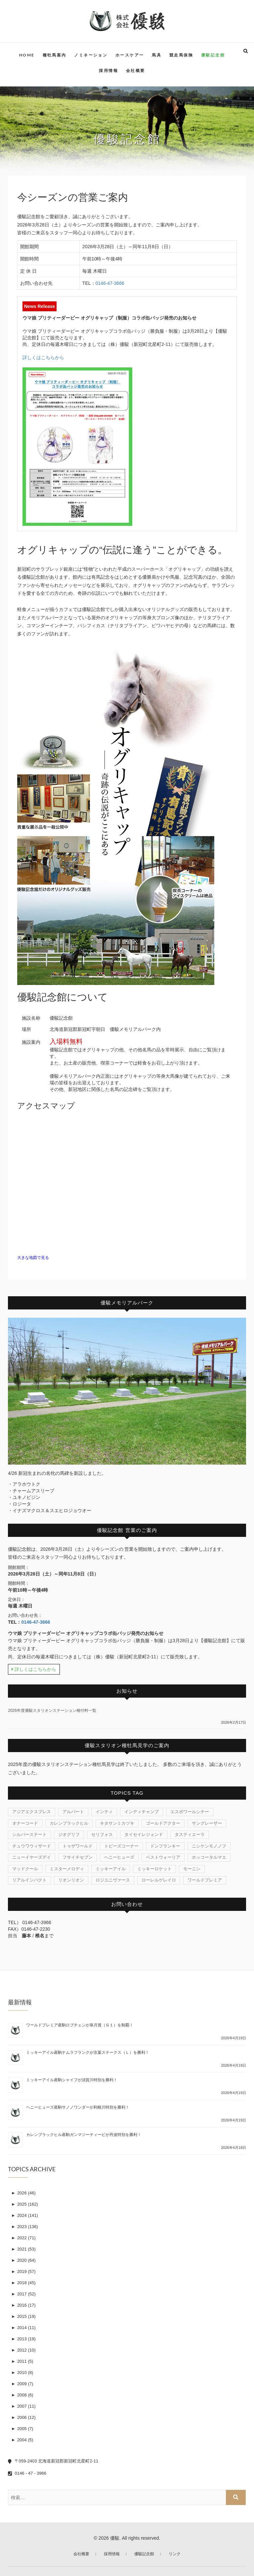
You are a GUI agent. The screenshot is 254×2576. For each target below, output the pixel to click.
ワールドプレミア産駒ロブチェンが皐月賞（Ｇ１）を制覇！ (79, 2025)
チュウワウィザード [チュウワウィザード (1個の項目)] (31, 1846)
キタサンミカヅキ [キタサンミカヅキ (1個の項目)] (117, 1823)
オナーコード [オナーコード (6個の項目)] (25, 1823)
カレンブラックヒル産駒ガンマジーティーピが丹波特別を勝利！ (83, 2134)
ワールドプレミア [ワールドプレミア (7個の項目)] (205, 1880)
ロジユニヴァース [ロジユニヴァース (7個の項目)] (113, 1880)
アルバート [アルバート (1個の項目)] (73, 1811)
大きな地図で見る (33, 1257)
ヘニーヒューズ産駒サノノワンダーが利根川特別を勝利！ (77, 2107)
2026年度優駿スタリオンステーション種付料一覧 (52, 1710)
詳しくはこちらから (43, 357)
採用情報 (108, 70)
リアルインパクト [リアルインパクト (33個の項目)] (29, 1880)
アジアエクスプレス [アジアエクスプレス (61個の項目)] (31, 1811)
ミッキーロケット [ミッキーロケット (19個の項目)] (154, 1868)
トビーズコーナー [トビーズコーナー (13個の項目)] (121, 1846)
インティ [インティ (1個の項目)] (104, 1811)
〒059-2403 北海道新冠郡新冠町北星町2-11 (53, 2460)
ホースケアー (129, 54)
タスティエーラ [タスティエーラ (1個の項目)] (190, 1834)
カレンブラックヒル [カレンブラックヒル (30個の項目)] (69, 1823)
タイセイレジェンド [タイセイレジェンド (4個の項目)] (143, 1834)
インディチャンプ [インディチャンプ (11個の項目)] (141, 1811)
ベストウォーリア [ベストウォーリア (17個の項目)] (163, 1857)
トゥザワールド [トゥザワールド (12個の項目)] (78, 1846)
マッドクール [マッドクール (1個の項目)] (25, 1868)
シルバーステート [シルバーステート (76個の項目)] (29, 1834)
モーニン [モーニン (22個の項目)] (191, 1868)
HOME (27, 54)
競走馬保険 (181, 54)
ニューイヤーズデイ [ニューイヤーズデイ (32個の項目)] (31, 1857)
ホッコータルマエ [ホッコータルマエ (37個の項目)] (209, 1857)
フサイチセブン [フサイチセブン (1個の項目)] (78, 1857)
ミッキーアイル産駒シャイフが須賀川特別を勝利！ (71, 2080)
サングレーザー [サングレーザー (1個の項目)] (207, 1823)
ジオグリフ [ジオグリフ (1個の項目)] (69, 1834)
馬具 (156, 54)
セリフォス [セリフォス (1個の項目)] (102, 1834)
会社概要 (135, 70)
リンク (175, 2554)
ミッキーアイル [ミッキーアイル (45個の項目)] (111, 1868)
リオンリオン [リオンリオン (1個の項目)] (71, 1880)
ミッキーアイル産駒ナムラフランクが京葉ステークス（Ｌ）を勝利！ (87, 2052)
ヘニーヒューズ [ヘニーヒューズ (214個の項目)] (119, 1857)
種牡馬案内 (54, 54)
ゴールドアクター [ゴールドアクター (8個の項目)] (163, 1823)
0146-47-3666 (110, 283)
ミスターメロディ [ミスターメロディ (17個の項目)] (67, 1868)
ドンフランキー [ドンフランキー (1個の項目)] (165, 1846)
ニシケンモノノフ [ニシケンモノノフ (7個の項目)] (209, 1846)
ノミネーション (90, 54)
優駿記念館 (213, 54)
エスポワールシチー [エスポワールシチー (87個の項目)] (189, 1811)
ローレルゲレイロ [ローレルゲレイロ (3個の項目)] (159, 1880)
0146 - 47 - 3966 (27, 2473)
